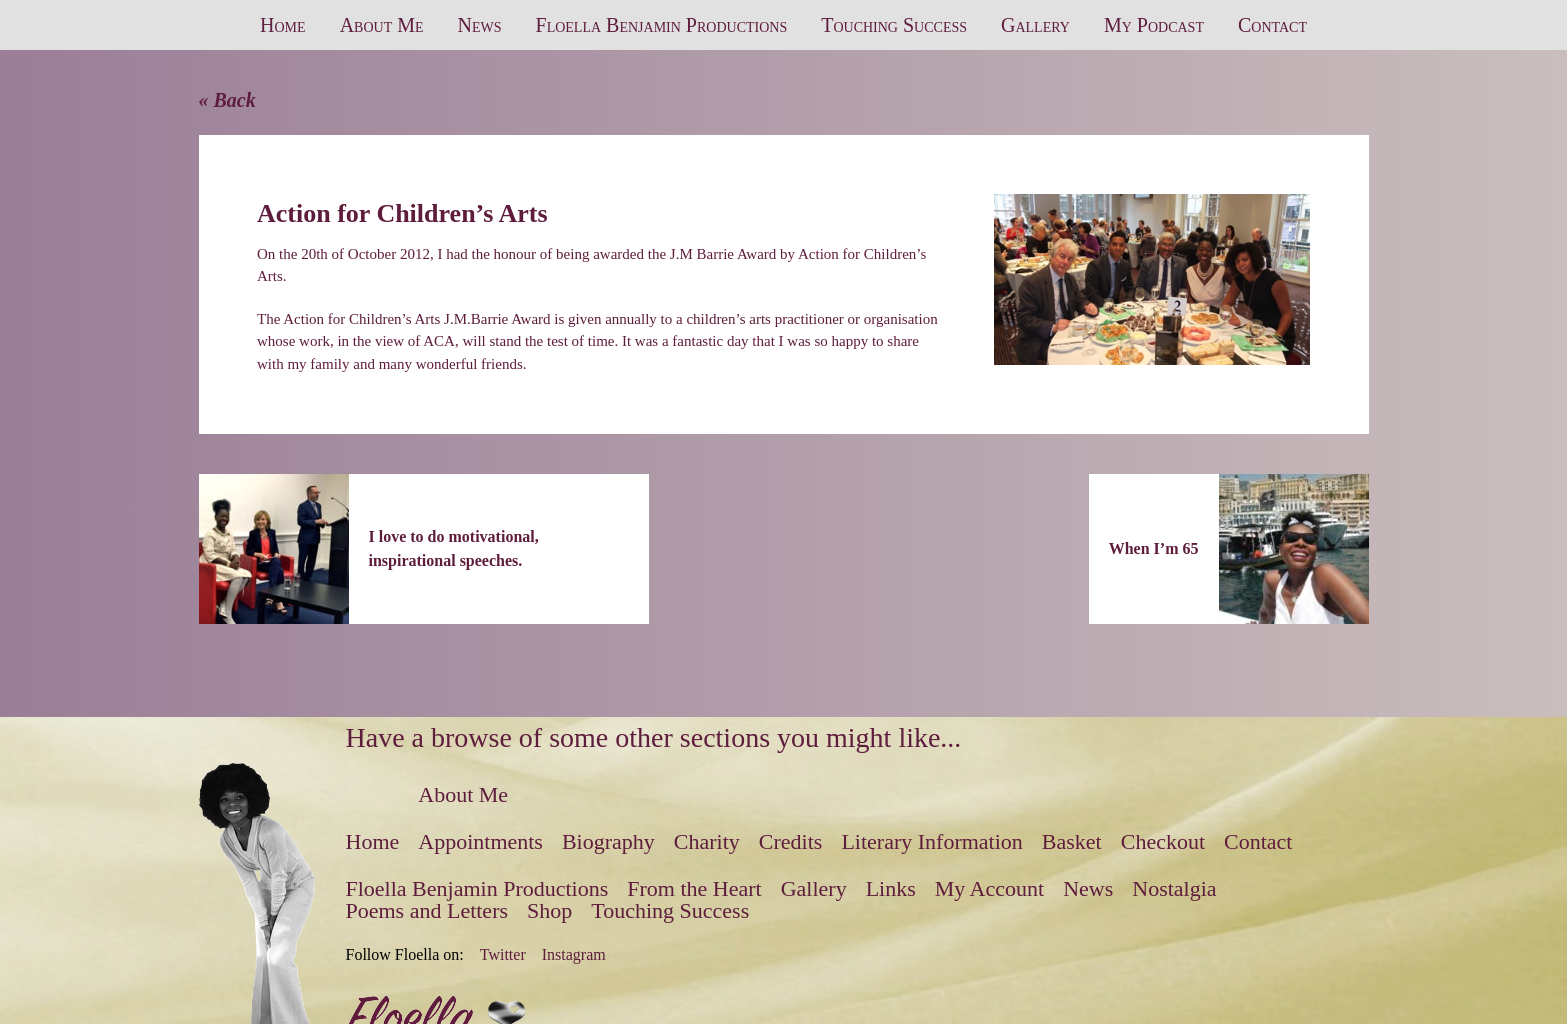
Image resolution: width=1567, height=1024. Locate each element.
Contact (1272, 25)
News (480, 25)
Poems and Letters (427, 910)
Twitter (503, 955)
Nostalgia (1174, 888)
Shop (549, 910)
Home (283, 25)
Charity (707, 841)
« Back (227, 100)
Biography (608, 841)
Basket (1072, 841)
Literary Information (931, 841)
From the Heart (694, 888)
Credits (791, 841)
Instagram (574, 955)
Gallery (1035, 25)
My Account (989, 888)
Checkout (1163, 841)
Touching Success (894, 25)
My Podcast (1154, 25)
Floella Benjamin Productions (662, 25)
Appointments (480, 841)
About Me (382, 25)
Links (891, 888)
